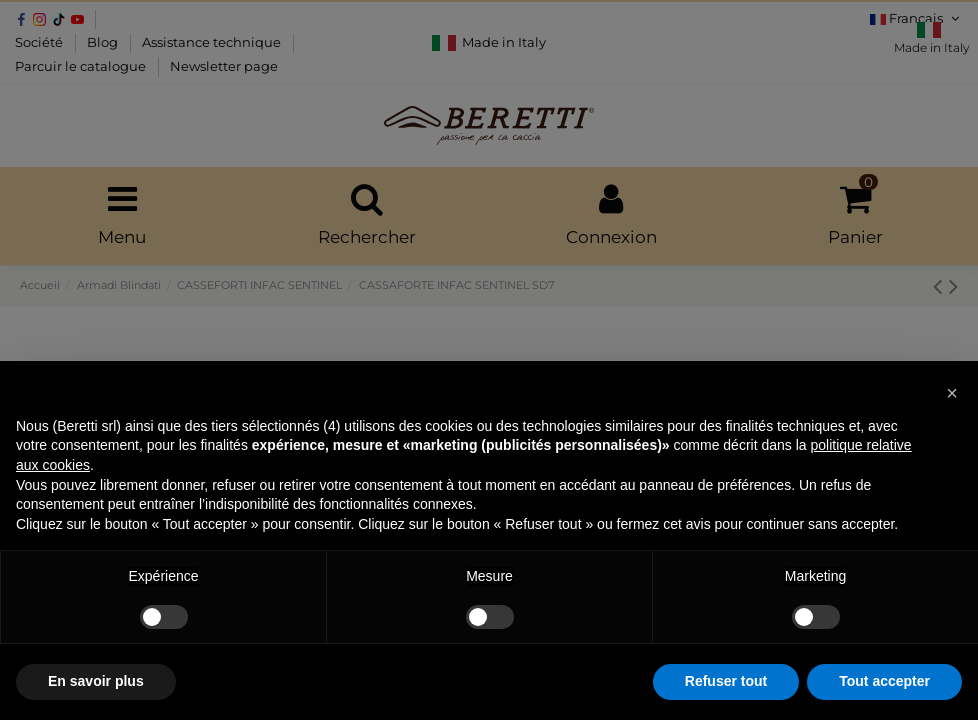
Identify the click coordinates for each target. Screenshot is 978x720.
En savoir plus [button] (96, 681)
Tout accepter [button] (884, 681)
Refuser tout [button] (726, 681)
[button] (952, 393)
